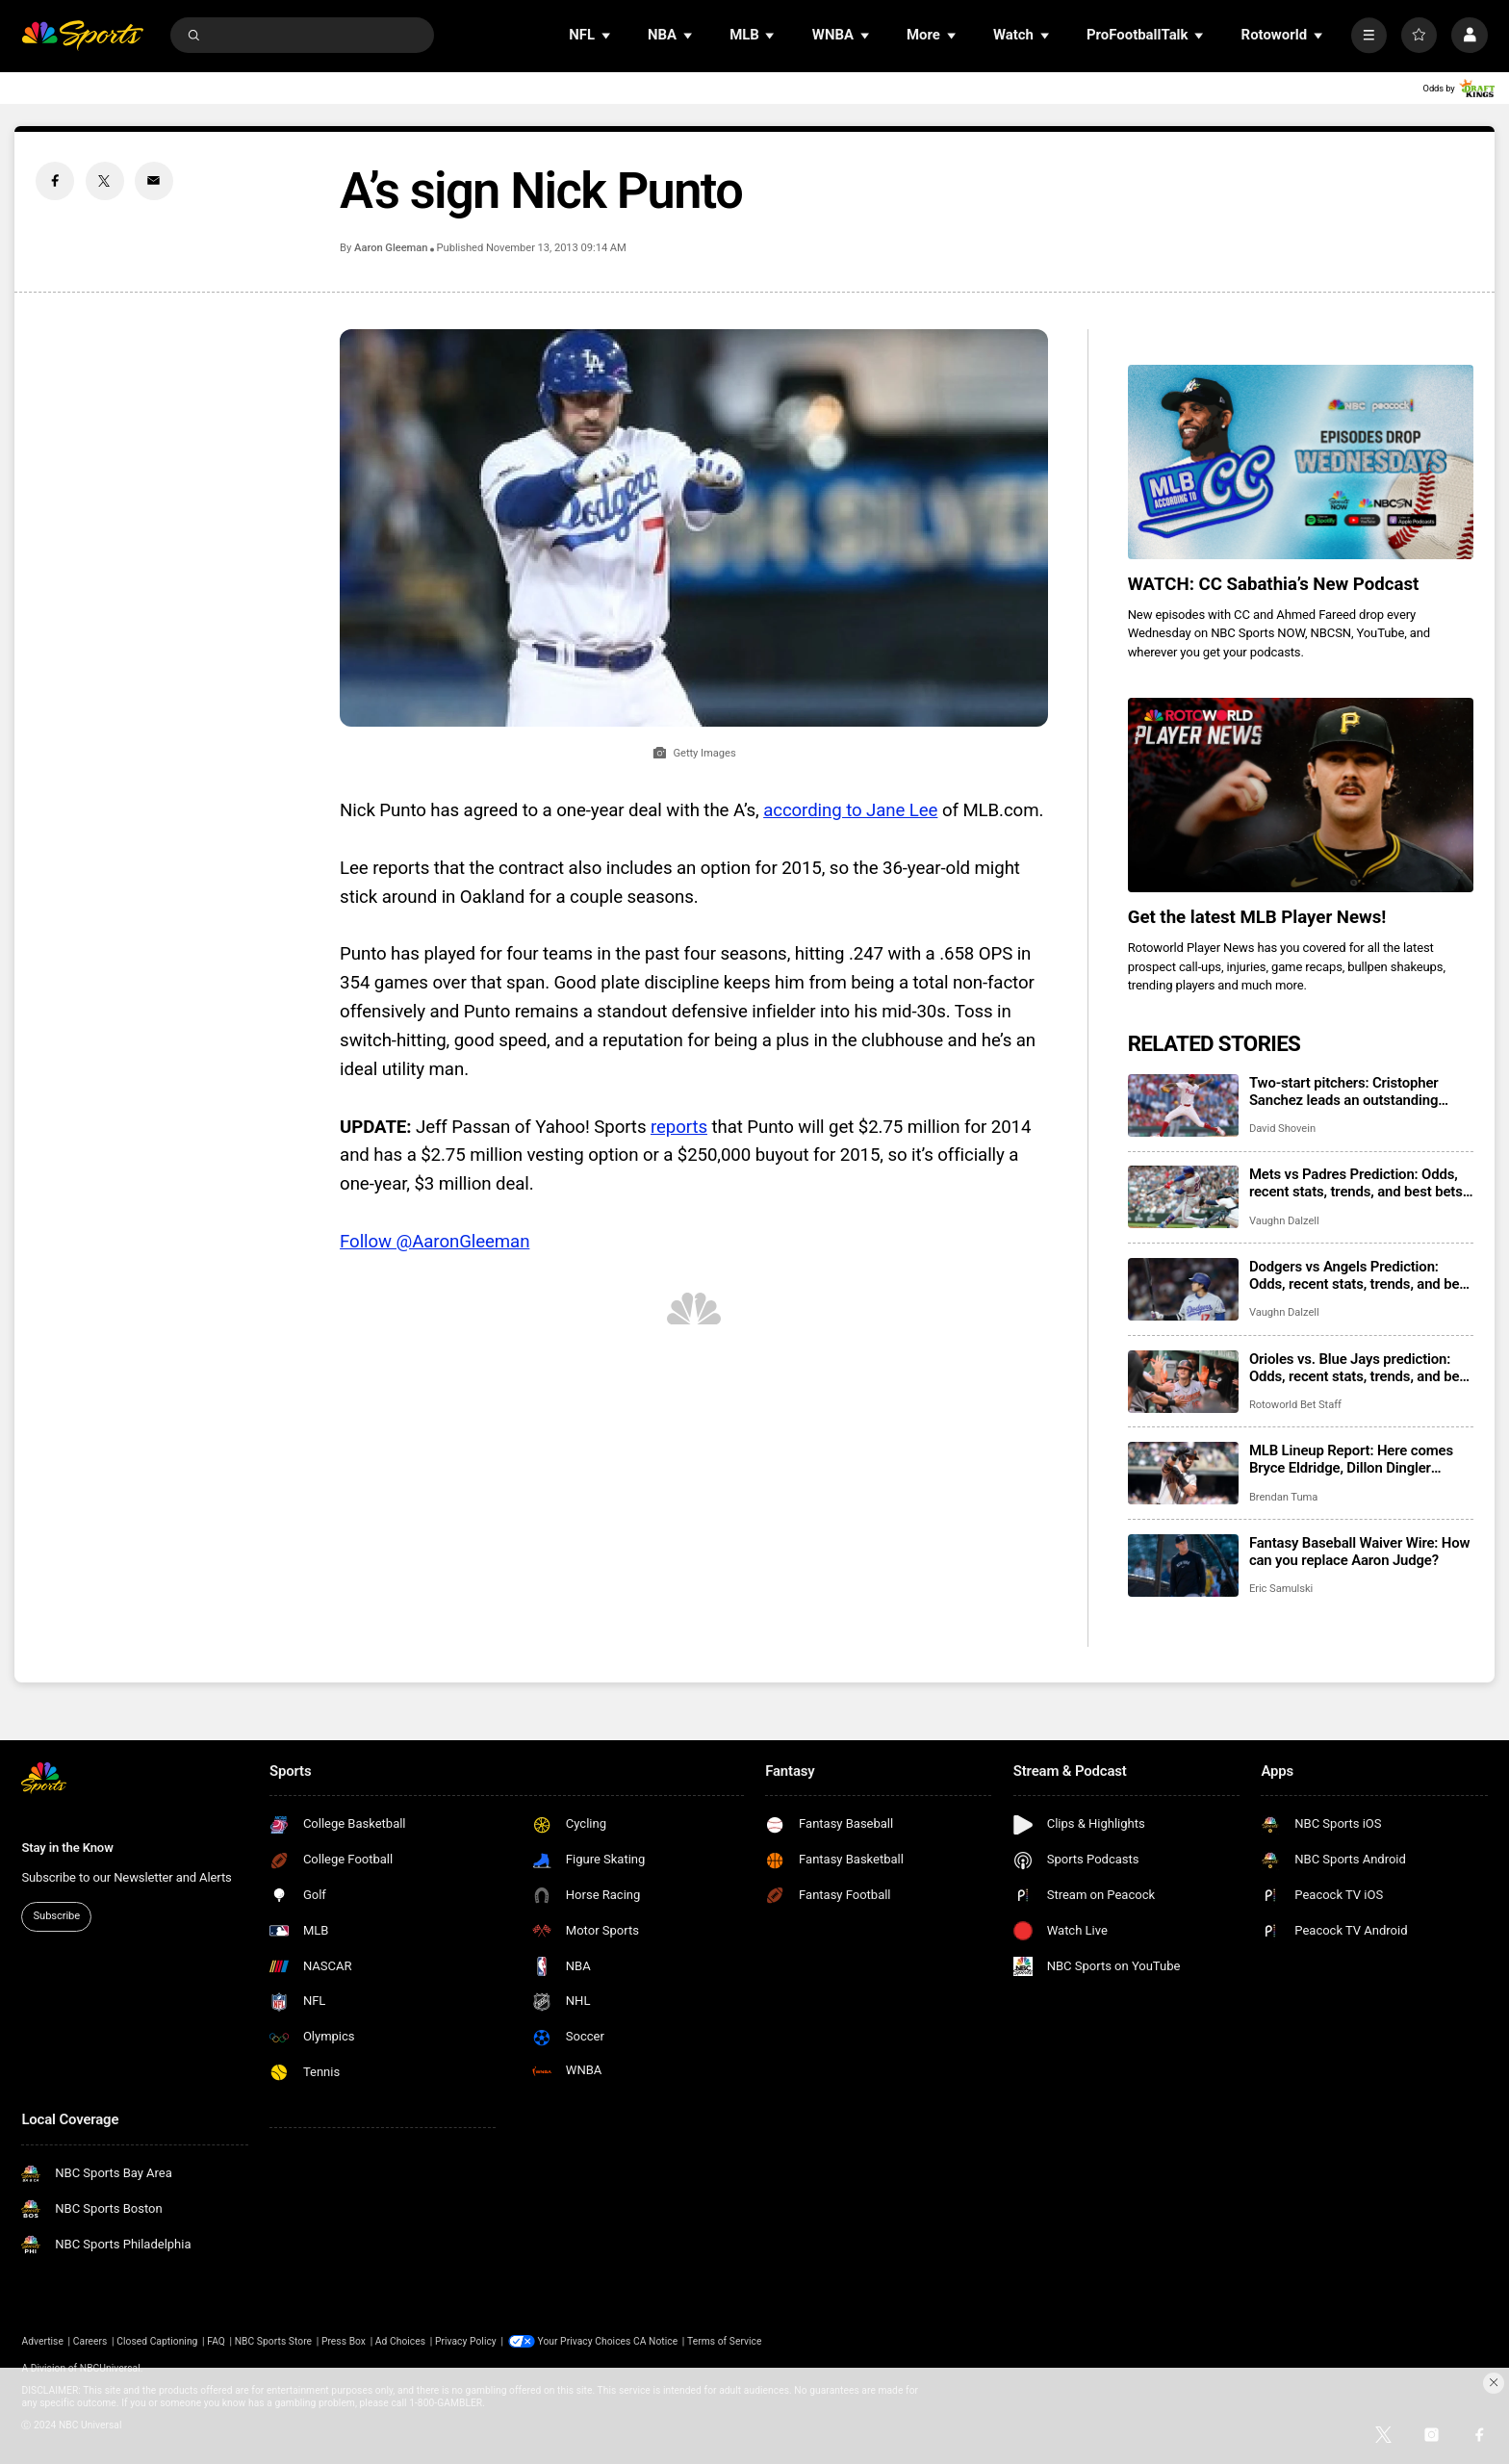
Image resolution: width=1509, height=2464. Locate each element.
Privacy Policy (466, 2341)
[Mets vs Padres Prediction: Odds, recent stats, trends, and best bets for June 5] (1183, 1197)
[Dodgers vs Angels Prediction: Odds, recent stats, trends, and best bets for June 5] (1183, 1289)
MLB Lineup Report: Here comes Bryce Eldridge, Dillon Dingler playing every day (1351, 1459)
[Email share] (154, 181)
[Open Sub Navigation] (607, 35)
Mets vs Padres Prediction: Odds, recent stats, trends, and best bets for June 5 (1356, 1183)
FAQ (216, 2341)
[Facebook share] (55, 181)
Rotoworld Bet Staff (1295, 1405)
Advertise (42, 2341)
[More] (1369, 35)
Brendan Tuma (1283, 1497)
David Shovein (1282, 1128)
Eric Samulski (1281, 1588)
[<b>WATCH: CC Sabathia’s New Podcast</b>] (1300, 462)
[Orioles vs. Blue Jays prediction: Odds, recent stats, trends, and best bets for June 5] (1183, 1381)
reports (679, 1127)
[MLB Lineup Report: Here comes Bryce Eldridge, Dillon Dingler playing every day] (1183, 1473)
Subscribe (57, 1916)
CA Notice (655, 2341)
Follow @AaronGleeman (434, 1241)
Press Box (343, 2341)
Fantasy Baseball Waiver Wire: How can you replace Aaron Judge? (1360, 1551)
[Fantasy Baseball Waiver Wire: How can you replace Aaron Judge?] (1183, 1565)
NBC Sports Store (273, 2341)
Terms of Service (724, 2341)
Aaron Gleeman (390, 248)
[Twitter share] (105, 181)
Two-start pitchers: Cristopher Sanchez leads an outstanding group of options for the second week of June (1348, 1091)
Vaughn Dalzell (1284, 1221)
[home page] (82, 35)
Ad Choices (400, 2341)
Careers (90, 2341)
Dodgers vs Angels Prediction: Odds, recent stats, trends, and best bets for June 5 (1360, 1275)
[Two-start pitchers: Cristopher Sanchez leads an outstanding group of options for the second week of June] (1183, 1105)
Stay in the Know (67, 1847)
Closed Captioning (156, 2341)
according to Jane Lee (850, 810)
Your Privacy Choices (584, 2341)
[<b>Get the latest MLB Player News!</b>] (1300, 795)
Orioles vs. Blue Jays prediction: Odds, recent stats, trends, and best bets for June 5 (1360, 1367)
